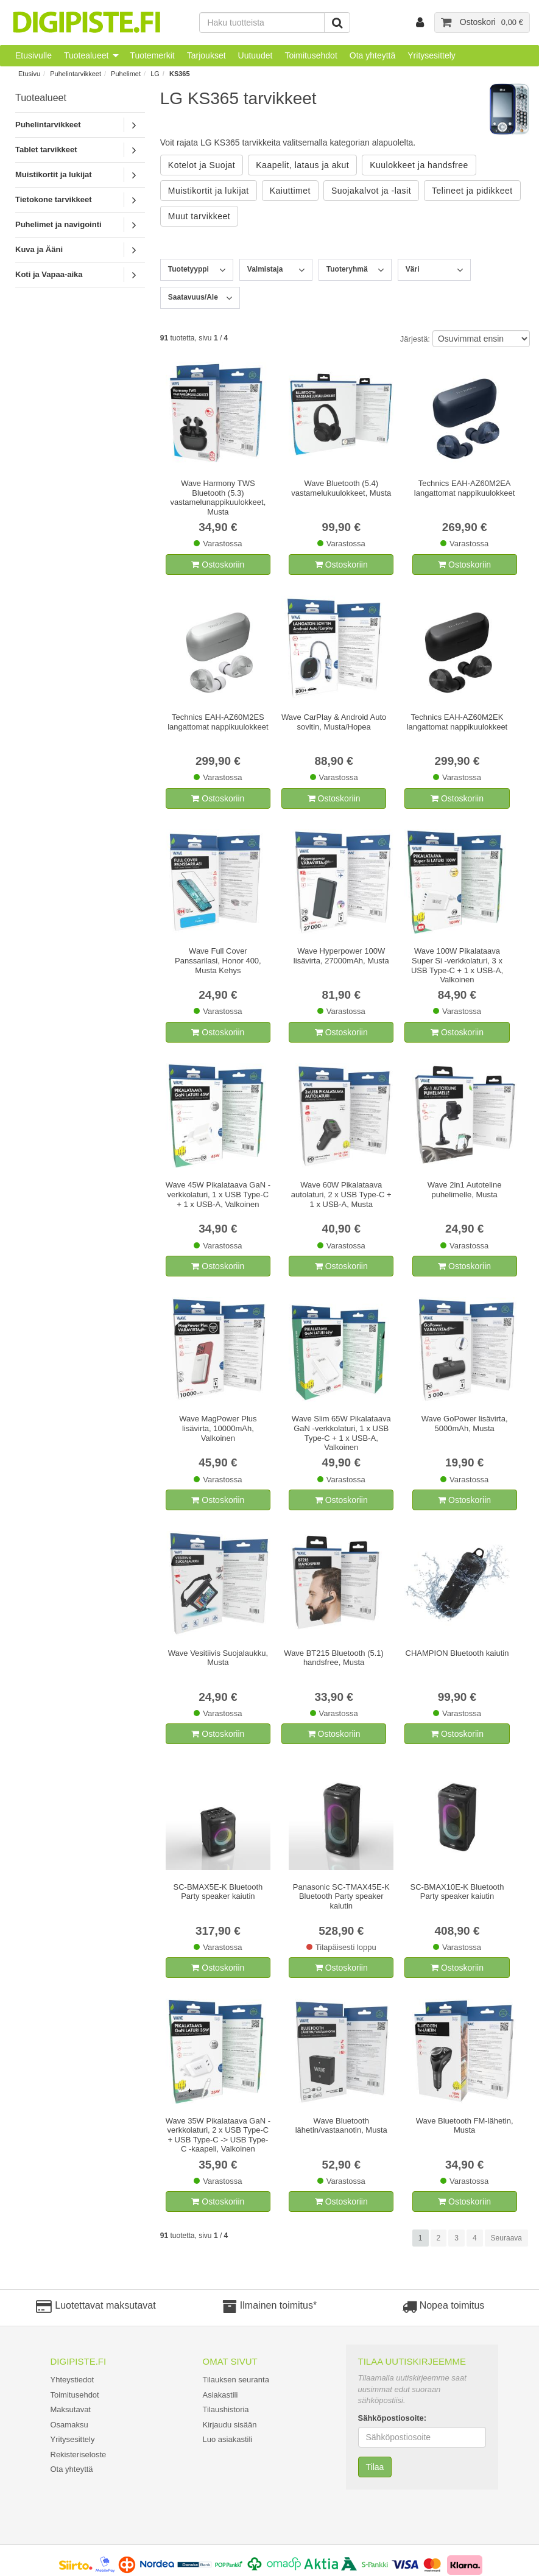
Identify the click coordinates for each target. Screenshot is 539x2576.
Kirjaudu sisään (230, 2424)
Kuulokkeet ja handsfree (419, 165)
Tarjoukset (206, 55)
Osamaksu (69, 2424)
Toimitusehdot (310, 55)
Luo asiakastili (228, 2439)
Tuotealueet (86, 55)
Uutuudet (255, 55)
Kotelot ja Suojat (201, 165)
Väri (413, 269)
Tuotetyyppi (188, 269)
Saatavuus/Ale (193, 297)
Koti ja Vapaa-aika (49, 274)
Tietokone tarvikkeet (53, 199)
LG (155, 73)
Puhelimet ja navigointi (58, 224)
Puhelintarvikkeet (75, 73)
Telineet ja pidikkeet (472, 190)
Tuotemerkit (152, 55)
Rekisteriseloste (79, 2454)
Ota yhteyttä (372, 55)
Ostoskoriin (217, 564)
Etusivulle (33, 55)
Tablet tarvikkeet (46, 149)
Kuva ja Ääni (39, 249)
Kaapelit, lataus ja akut (302, 165)
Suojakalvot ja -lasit (371, 190)
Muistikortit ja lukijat (53, 174)
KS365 (179, 73)
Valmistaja (265, 269)
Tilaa (375, 2467)
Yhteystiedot (72, 2379)
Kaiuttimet (290, 190)
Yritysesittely (431, 55)
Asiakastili (220, 2394)
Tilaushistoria (226, 2409)
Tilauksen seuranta (236, 2379)
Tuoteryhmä (347, 269)
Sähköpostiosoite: (392, 2418)
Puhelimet (126, 73)
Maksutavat (71, 2409)
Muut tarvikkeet (199, 216)
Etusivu (29, 73)
